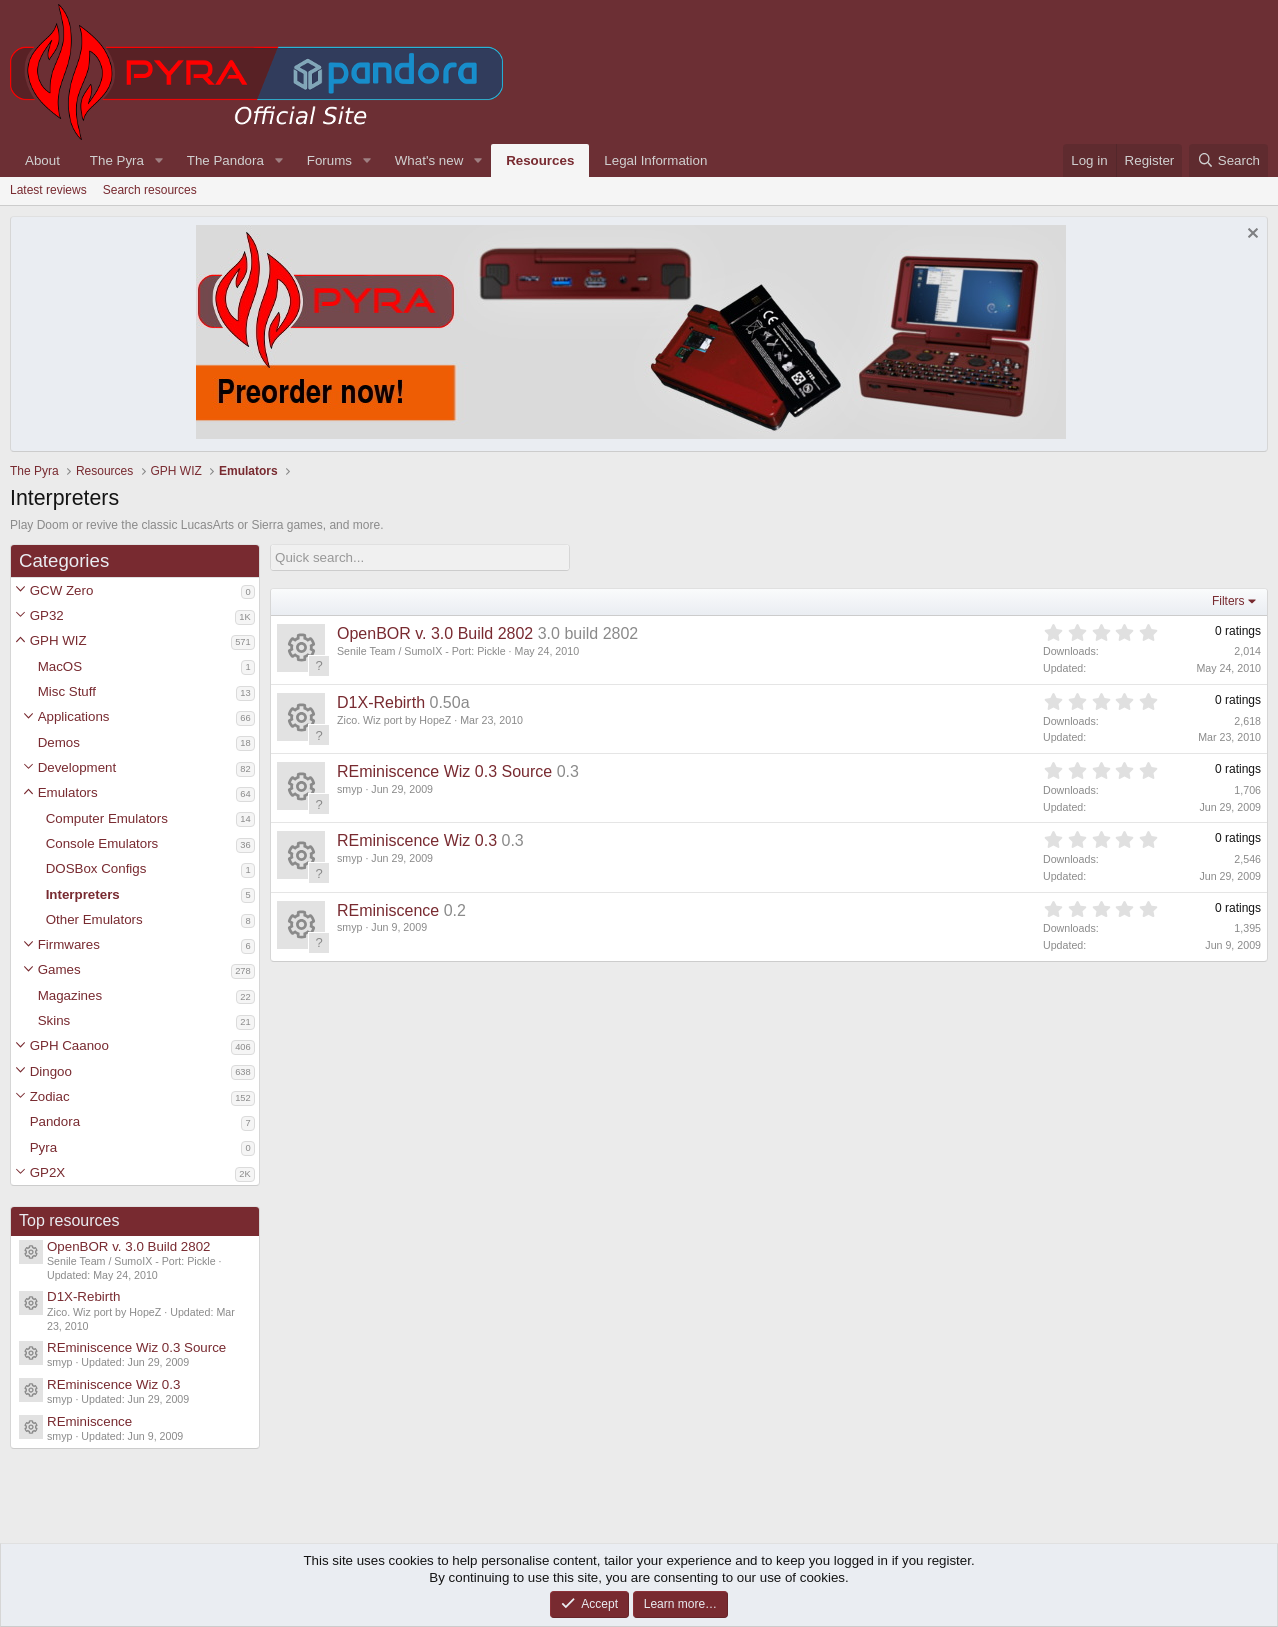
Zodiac (50, 1096)
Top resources (69, 1220)
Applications (74, 716)
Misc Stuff (67, 691)
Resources (540, 160)
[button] (20, 590)
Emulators (68, 792)
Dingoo (51, 1071)
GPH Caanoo (69, 1045)
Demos (59, 742)
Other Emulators (94, 919)
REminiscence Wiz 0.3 (113, 1384)
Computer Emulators (107, 818)
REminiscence (89, 1421)
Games (59, 969)
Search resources (150, 190)
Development (77, 767)
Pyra (43, 1147)
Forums (329, 160)
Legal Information (655, 160)
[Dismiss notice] (1250, 235)
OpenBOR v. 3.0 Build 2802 (129, 1246)
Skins (54, 1020)
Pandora (55, 1121)
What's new (429, 160)
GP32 (47, 615)
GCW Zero (62, 590)
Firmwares (69, 944)
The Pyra (117, 160)
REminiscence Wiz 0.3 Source (136, 1347)
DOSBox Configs (96, 868)
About (42, 160)
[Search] (1228, 160)
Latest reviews (48, 190)
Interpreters (83, 894)
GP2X (48, 1172)
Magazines (70, 995)
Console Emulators (102, 843)
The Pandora (225, 160)
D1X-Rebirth (83, 1296)
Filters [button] (1228, 601)
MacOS (60, 666)
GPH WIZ (58, 640)
